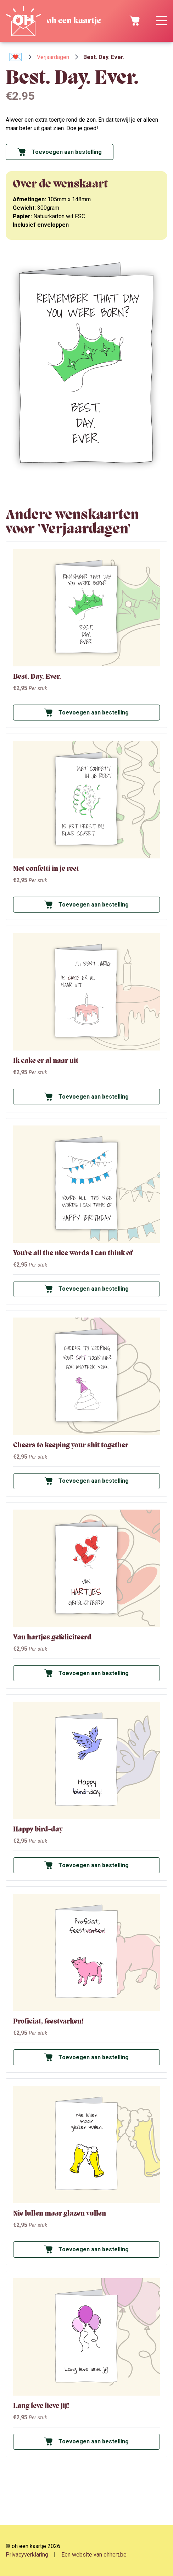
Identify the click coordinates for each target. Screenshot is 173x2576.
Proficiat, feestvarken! (48, 2021)
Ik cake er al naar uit (45, 1060)
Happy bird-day (38, 1829)
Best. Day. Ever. (37, 676)
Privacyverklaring (27, 2554)
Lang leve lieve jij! (41, 2405)
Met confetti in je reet (46, 868)
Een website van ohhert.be (94, 2554)
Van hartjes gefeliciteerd (52, 1637)
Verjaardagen (53, 57)
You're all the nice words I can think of (73, 1253)
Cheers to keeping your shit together (70, 1445)
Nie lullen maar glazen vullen (59, 2213)
